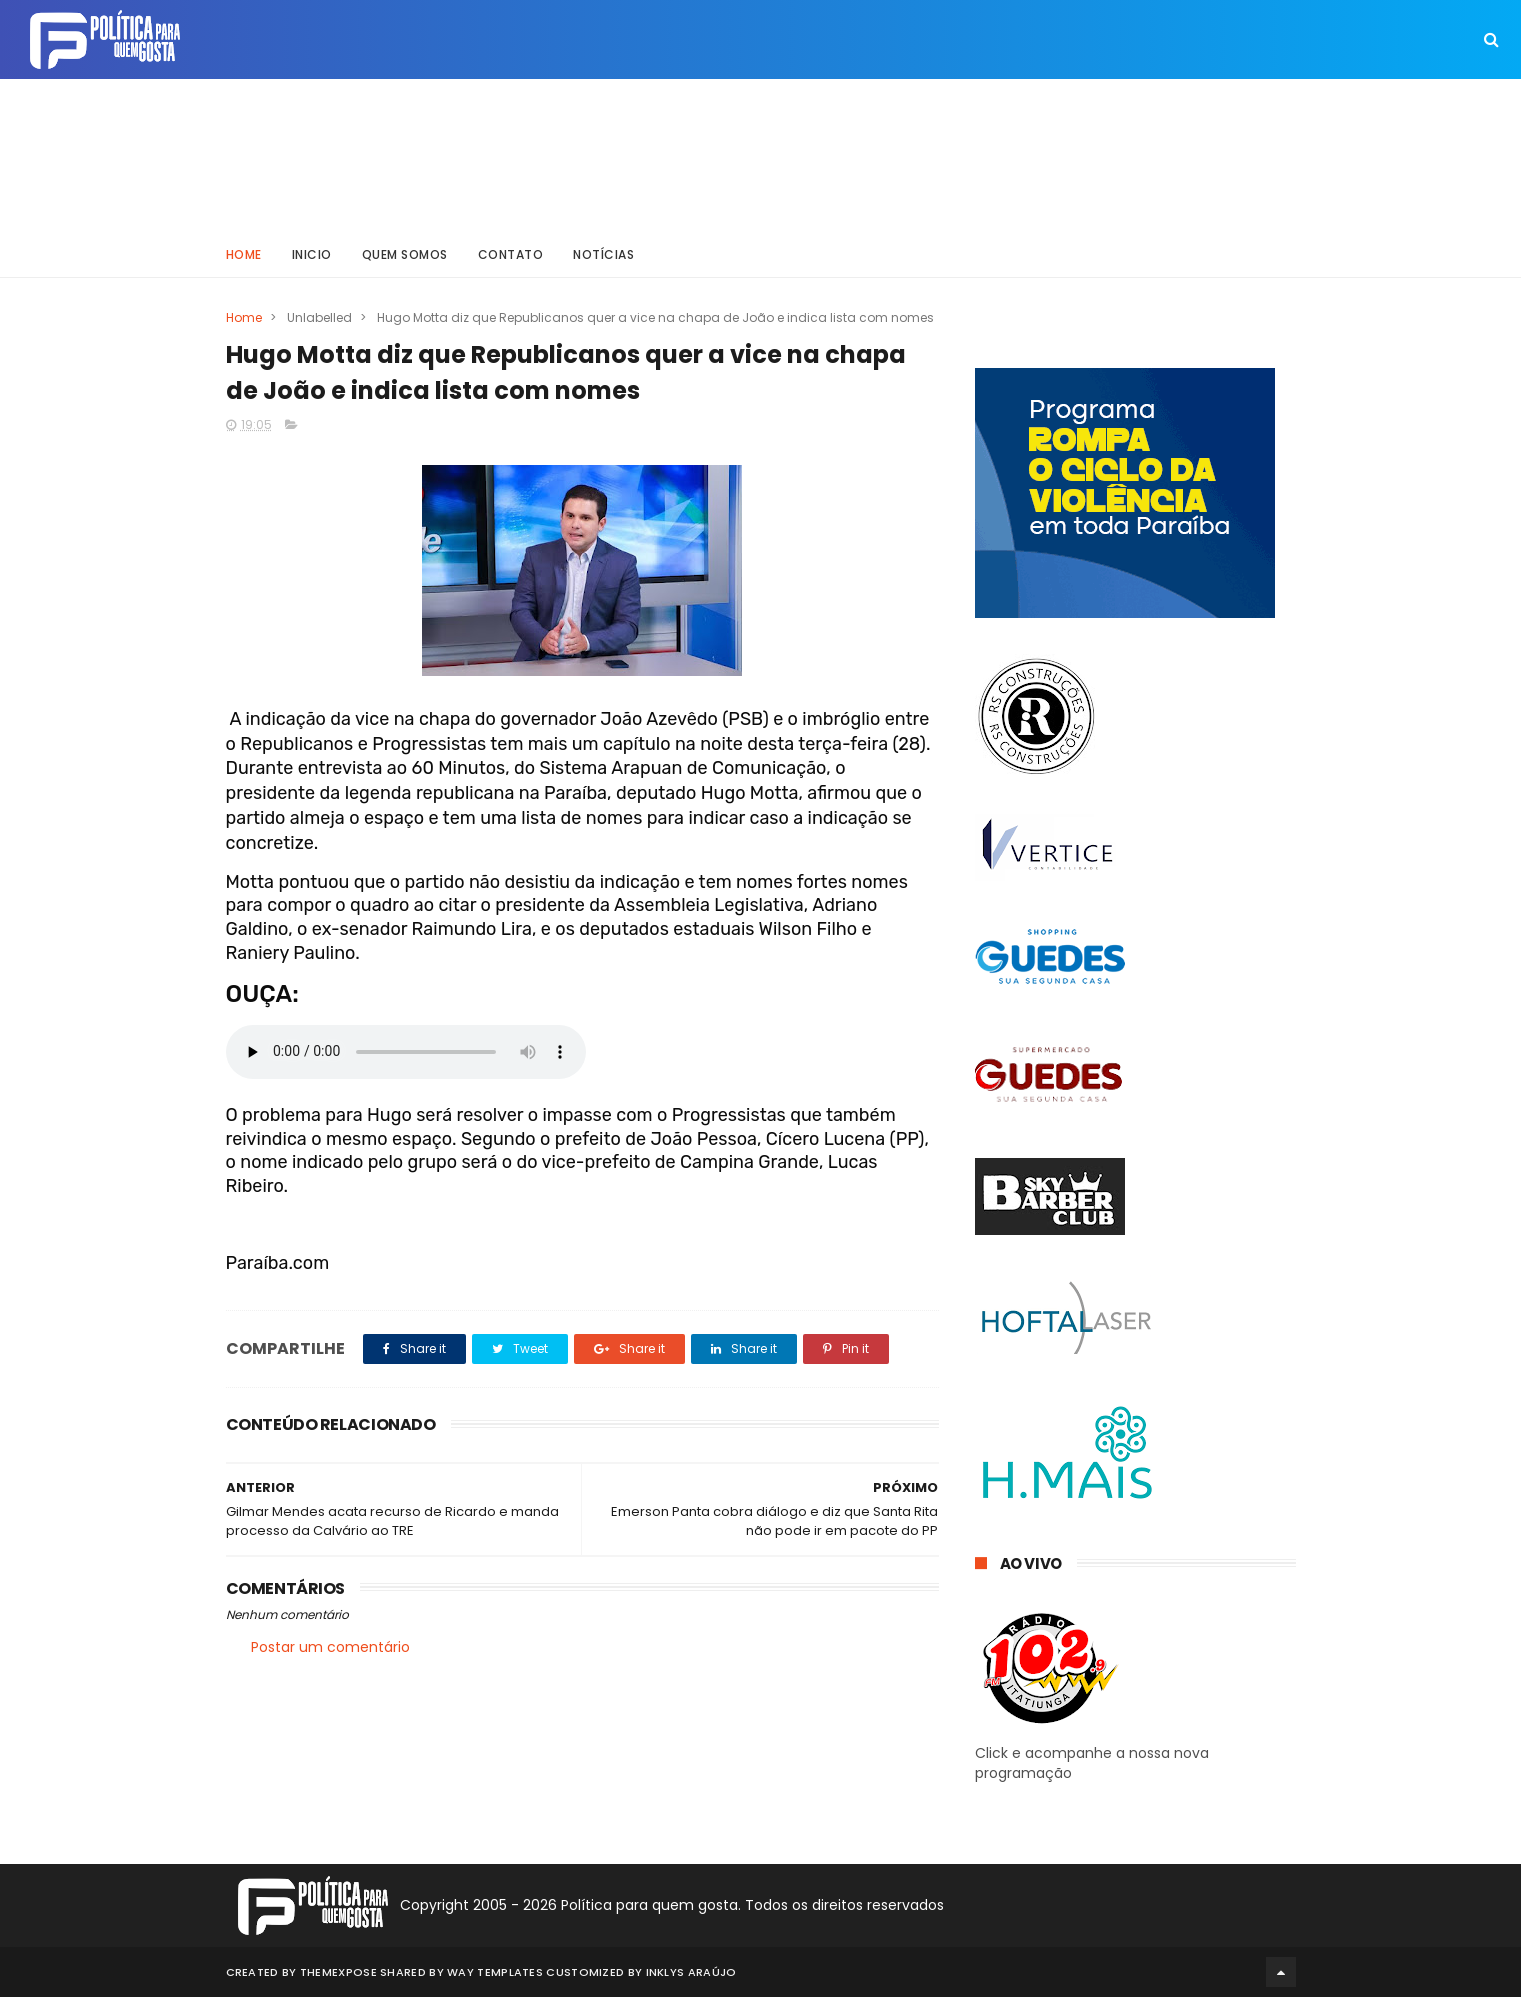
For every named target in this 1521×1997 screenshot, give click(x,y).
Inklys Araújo (691, 1972)
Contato (511, 254)
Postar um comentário (330, 1647)
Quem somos (405, 254)
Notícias (603, 254)
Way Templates (495, 1972)
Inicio (312, 254)
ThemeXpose (338, 1972)
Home (244, 254)
